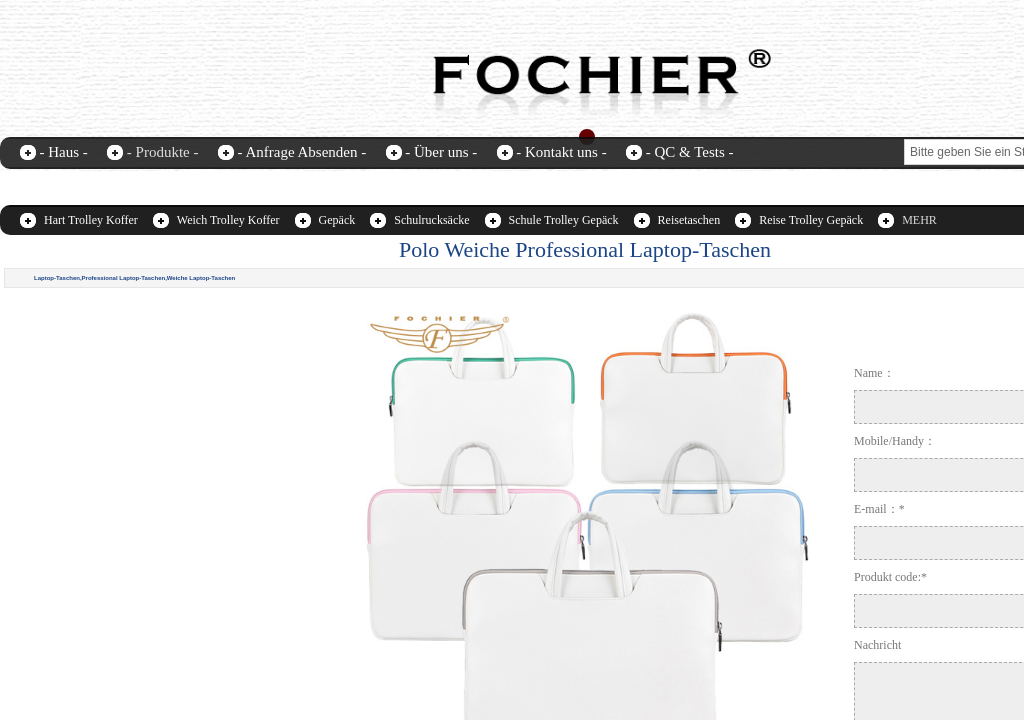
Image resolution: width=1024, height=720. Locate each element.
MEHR (919, 220)
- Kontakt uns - (561, 152)
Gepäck (337, 220)
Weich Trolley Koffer (228, 220)
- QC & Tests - (690, 152)
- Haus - (64, 152)
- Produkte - (163, 152)
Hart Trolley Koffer (91, 220)
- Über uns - (441, 152)
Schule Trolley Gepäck (564, 220)
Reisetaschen (689, 220)
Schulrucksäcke (431, 220)
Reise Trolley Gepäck (811, 220)
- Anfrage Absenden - (301, 152)
